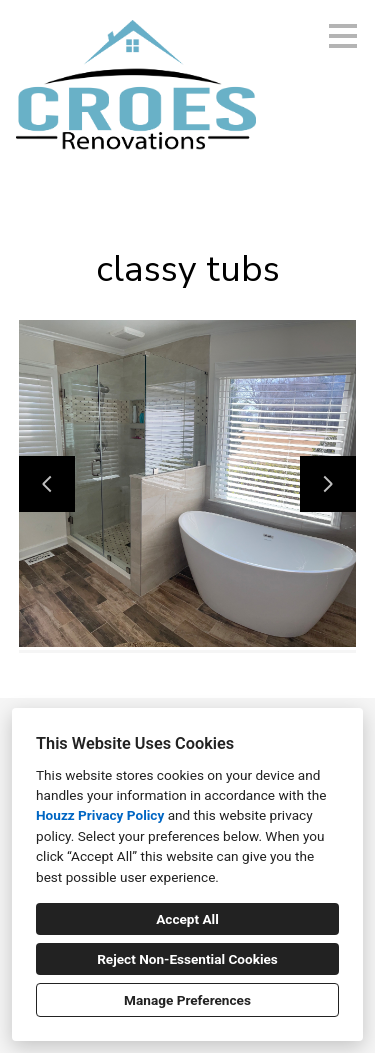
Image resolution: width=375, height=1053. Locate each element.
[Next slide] (328, 484)
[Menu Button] (343, 36)
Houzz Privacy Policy (100, 815)
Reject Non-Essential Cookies (187, 959)
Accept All (187, 919)
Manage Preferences (187, 1000)
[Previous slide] (47, 484)
